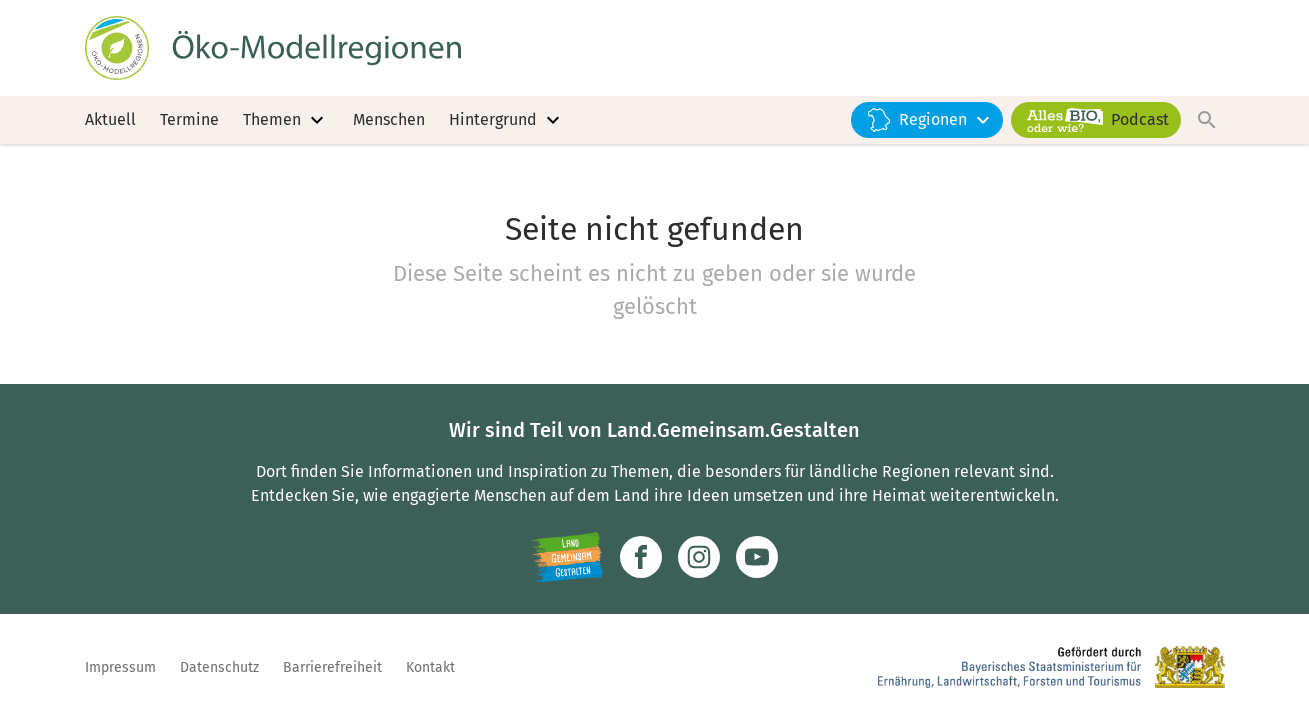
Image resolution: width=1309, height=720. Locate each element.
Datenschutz (219, 667)
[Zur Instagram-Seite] (699, 557)
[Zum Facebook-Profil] (641, 557)
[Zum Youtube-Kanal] (757, 557)
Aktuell (110, 119)
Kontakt (430, 667)
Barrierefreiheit (332, 667)
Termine (189, 119)
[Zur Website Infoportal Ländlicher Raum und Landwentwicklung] (567, 557)
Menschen (389, 119)
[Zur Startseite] (273, 48)
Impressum (120, 667)
